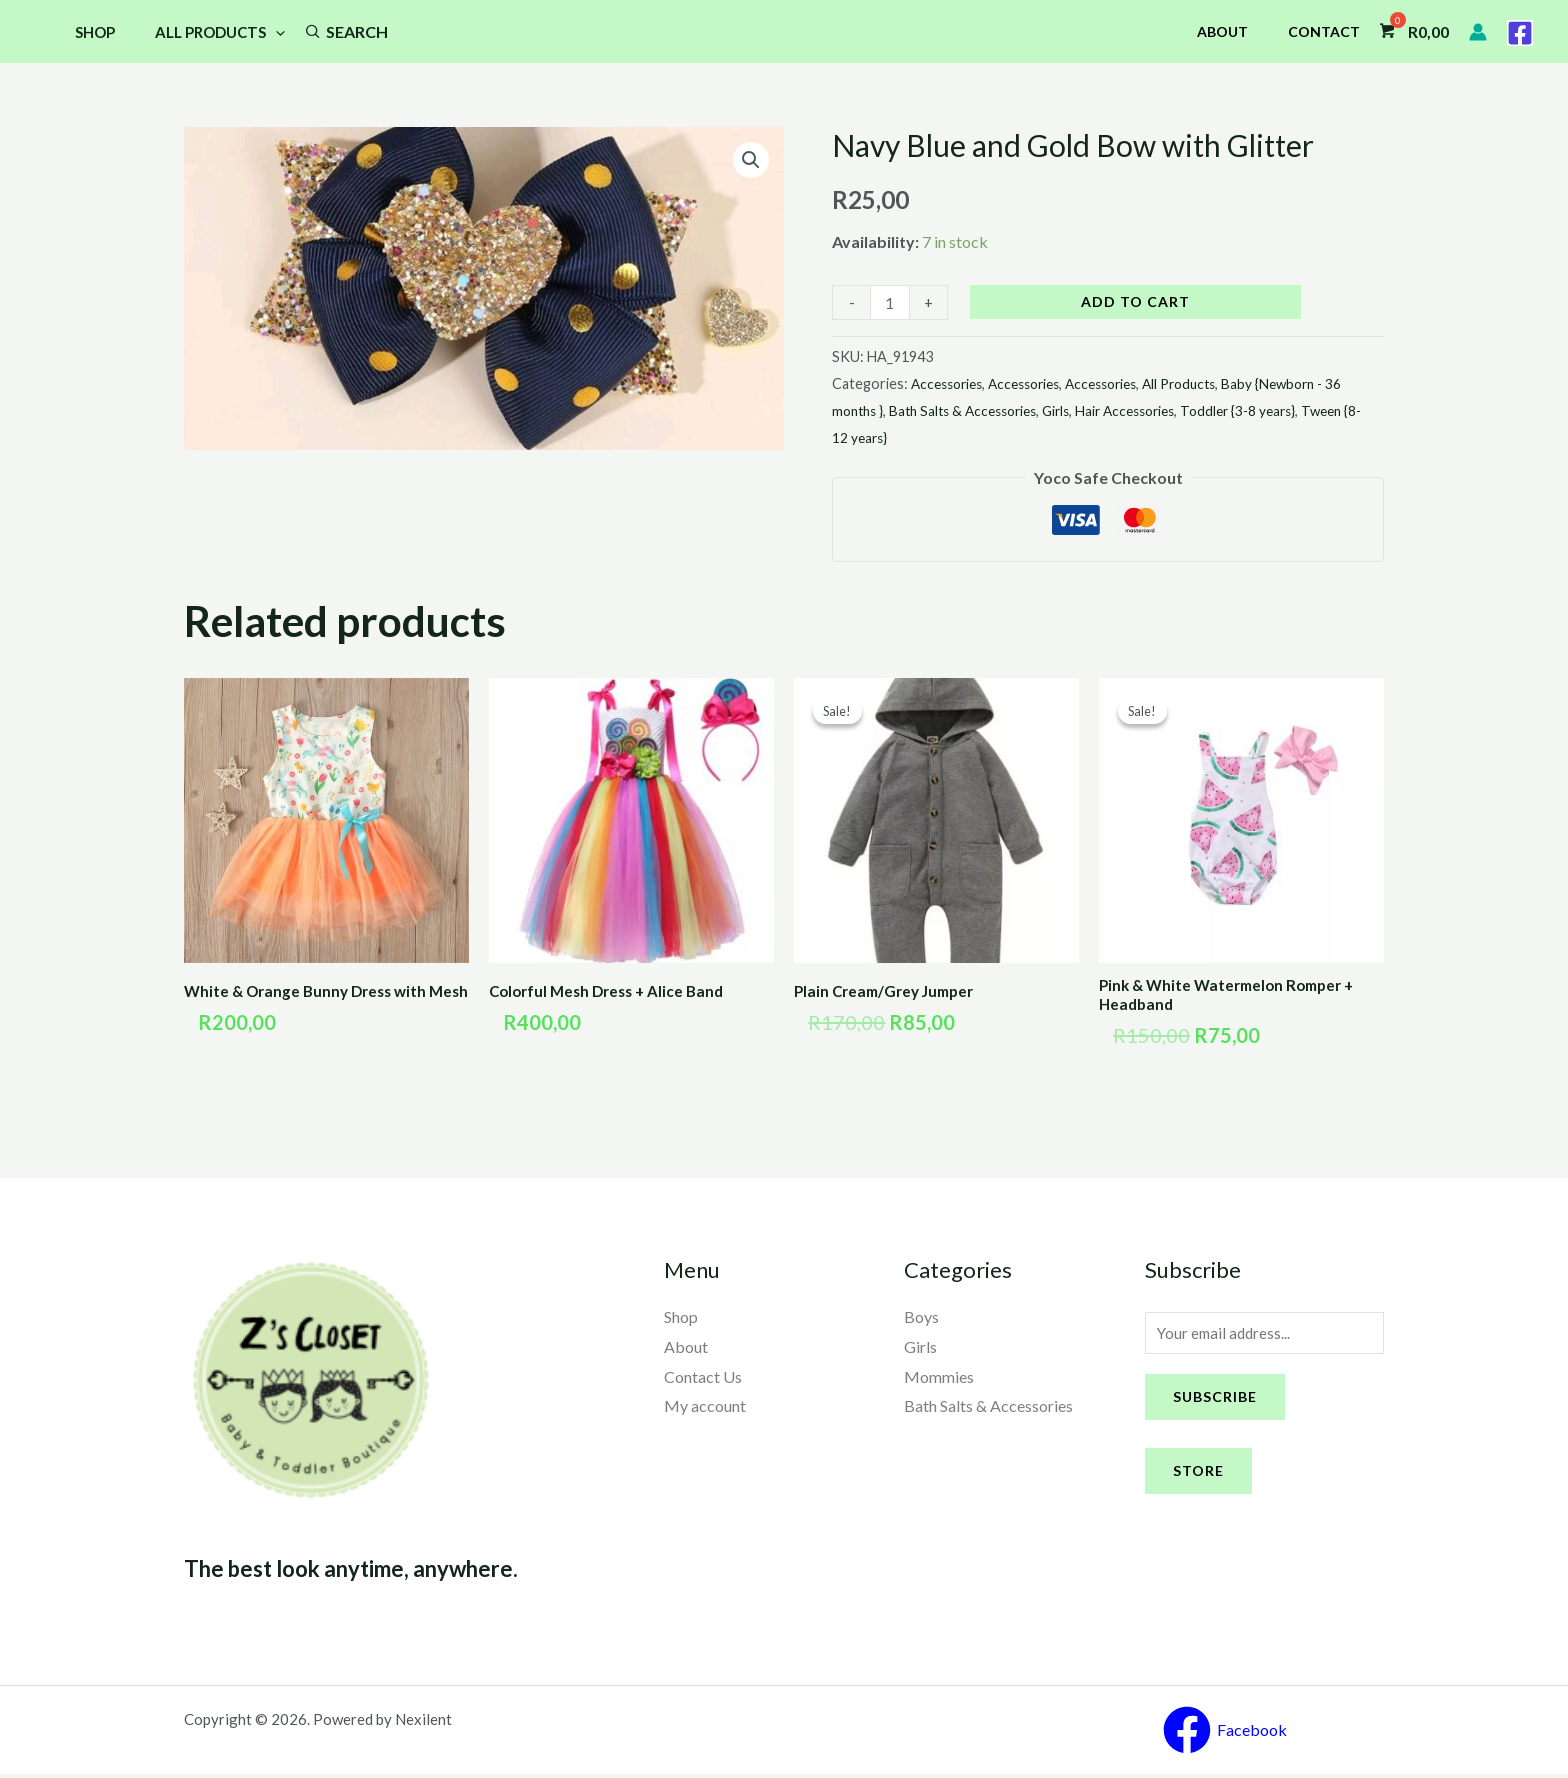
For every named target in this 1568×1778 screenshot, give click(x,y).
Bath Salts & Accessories (992, 410)
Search (337, 31)
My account (705, 1408)
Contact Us (703, 1379)
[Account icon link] (1478, 32)
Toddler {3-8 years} (1288, 410)
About (1240, 31)
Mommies (939, 1379)
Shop (90, 32)
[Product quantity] (891, 302)
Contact (1330, 31)
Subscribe (1215, 1402)
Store (1198, 1476)
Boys (921, 1319)
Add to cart (1137, 301)
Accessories (950, 383)
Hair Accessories (1168, 410)
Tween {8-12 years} (893, 437)
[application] (260, 32)
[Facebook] (1520, 33)
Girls (1093, 410)
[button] (750, 161)
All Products (205, 32)
